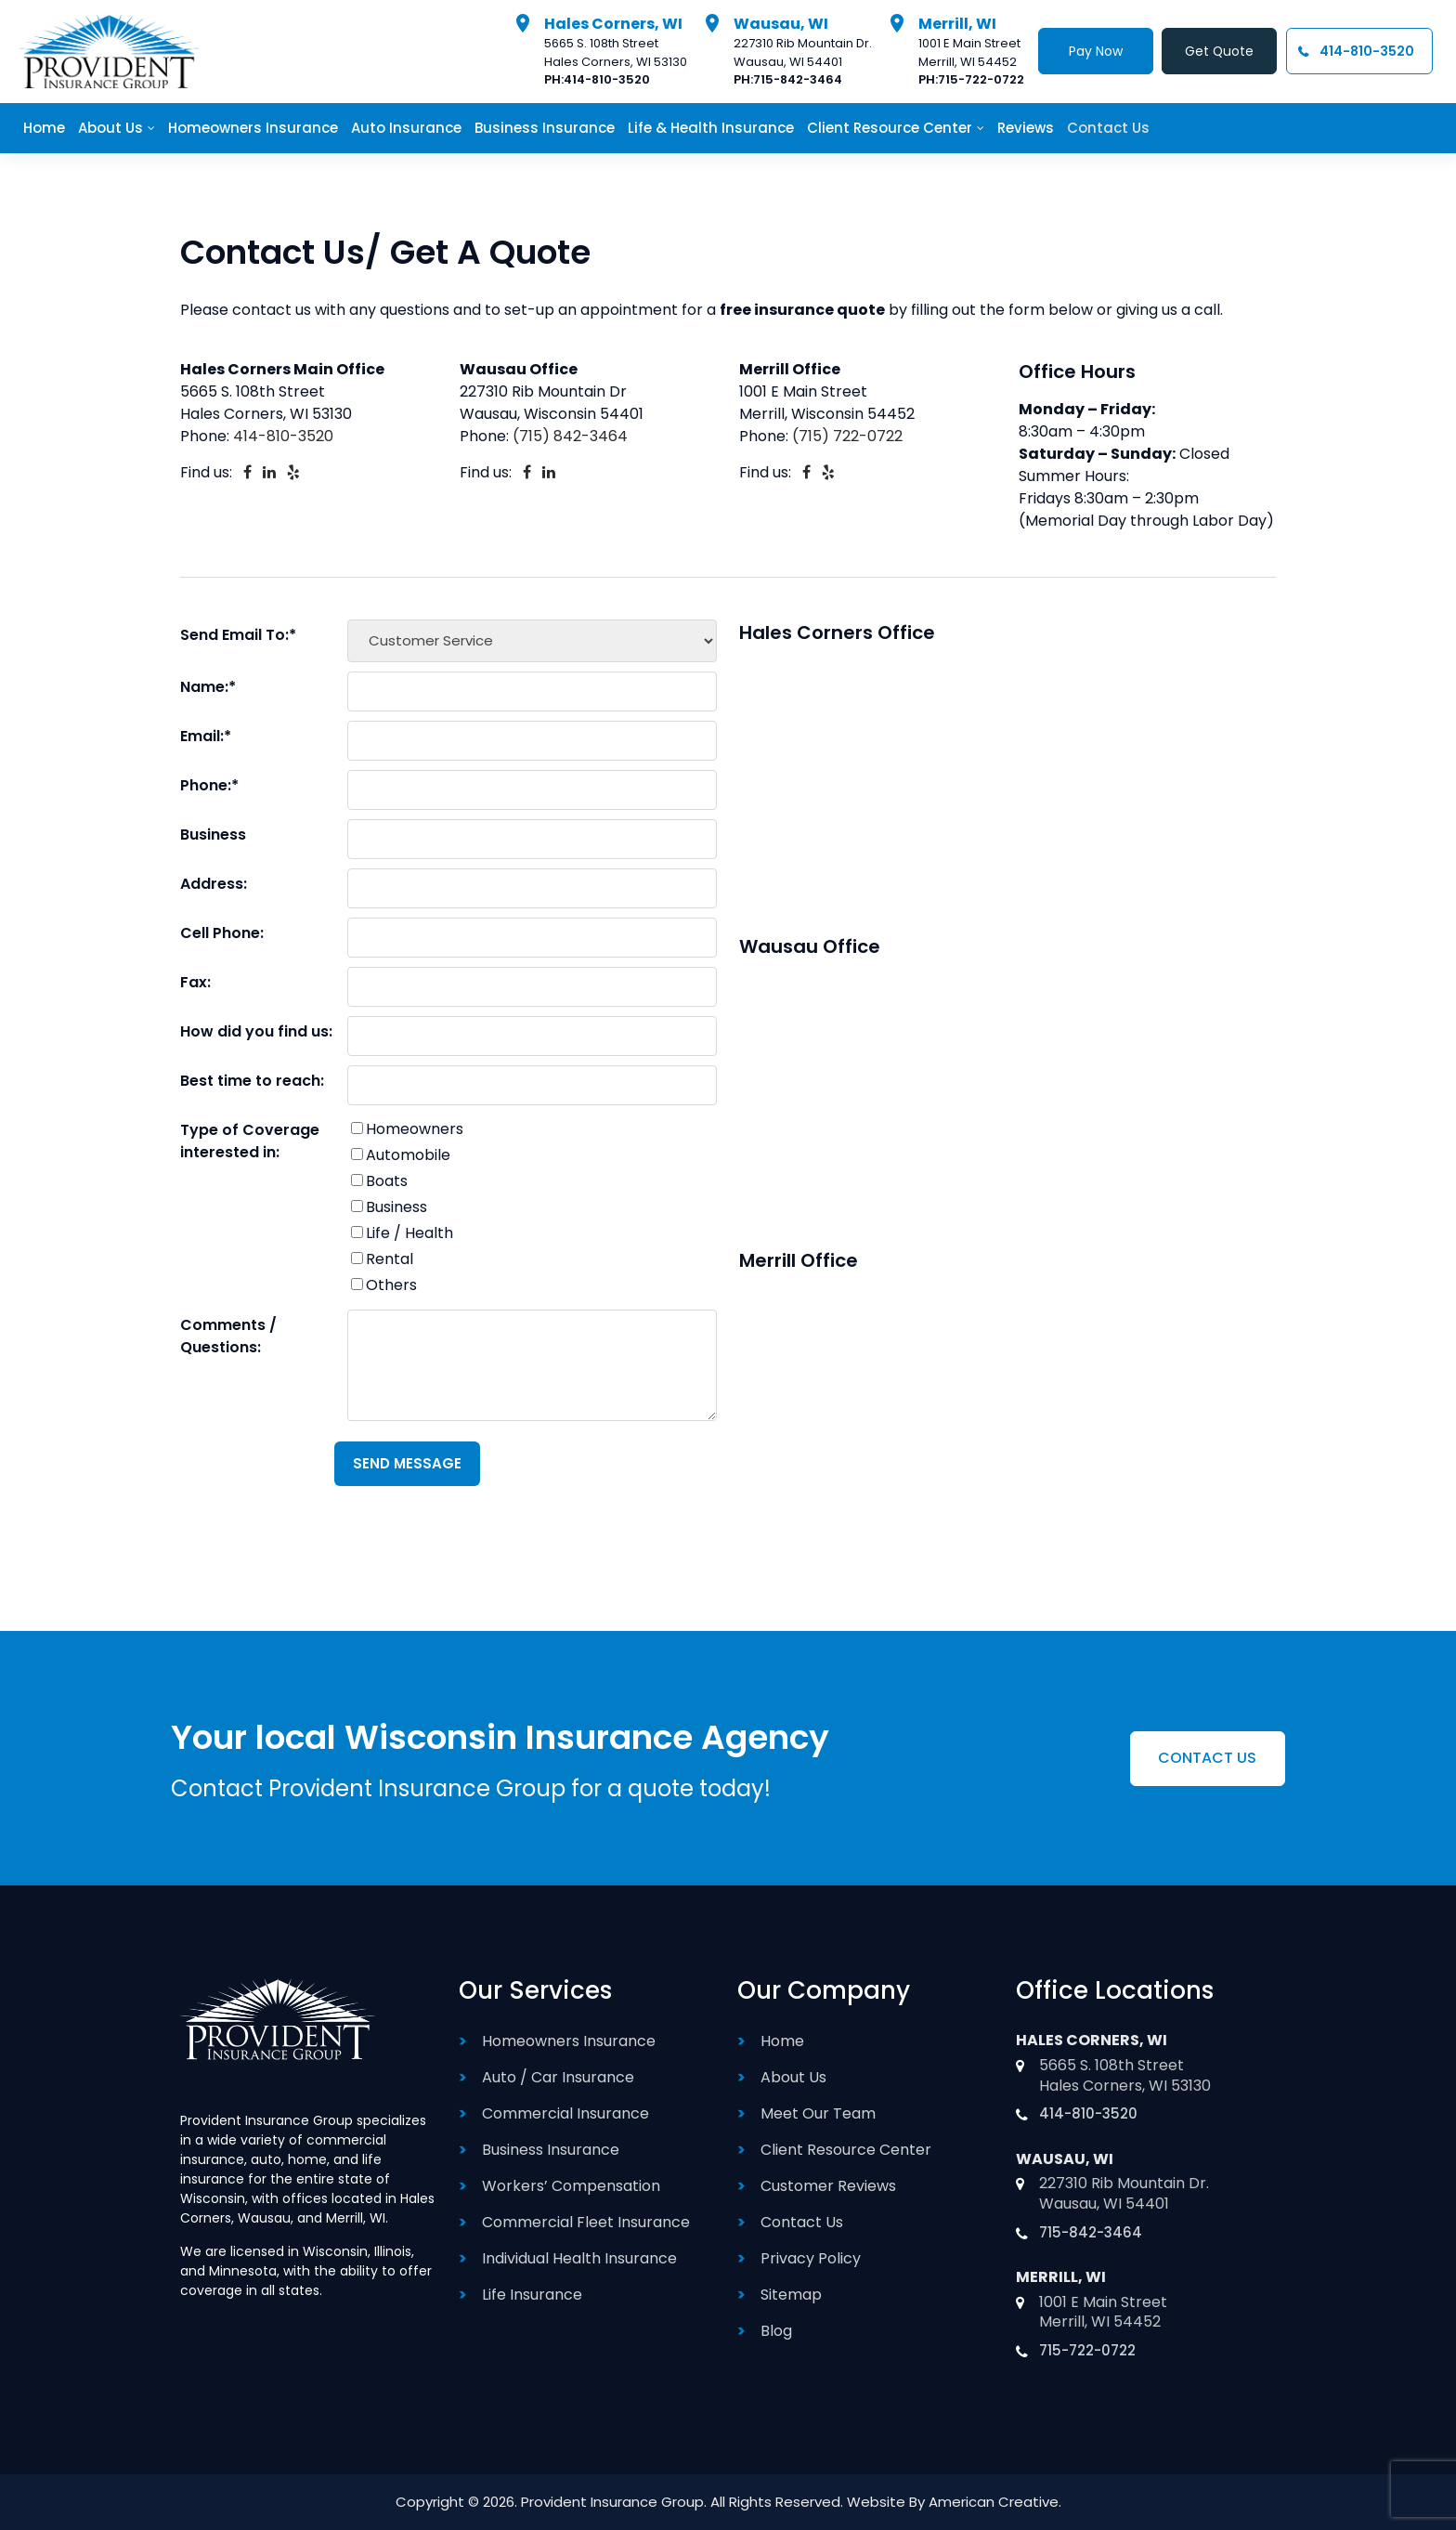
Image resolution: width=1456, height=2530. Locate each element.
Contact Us (801, 2222)
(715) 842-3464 (570, 436)
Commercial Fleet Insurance (586, 2222)
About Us (793, 2077)
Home (782, 2041)
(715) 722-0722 (847, 436)
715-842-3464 (795, 80)
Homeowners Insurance (569, 2041)
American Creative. (995, 2501)
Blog (776, 2330)
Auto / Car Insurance (558, 2077)
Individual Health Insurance (579, 2258)
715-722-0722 (976, 80)
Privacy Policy (810, 2258)
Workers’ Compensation (571, 2186)
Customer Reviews (828, 2186)
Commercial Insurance (565, 2113)
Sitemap (791, 2294)
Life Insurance (532, 2294)
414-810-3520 (603, 80)
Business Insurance (550, 2149)
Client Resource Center (845, 2149)
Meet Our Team (818, 2113)
